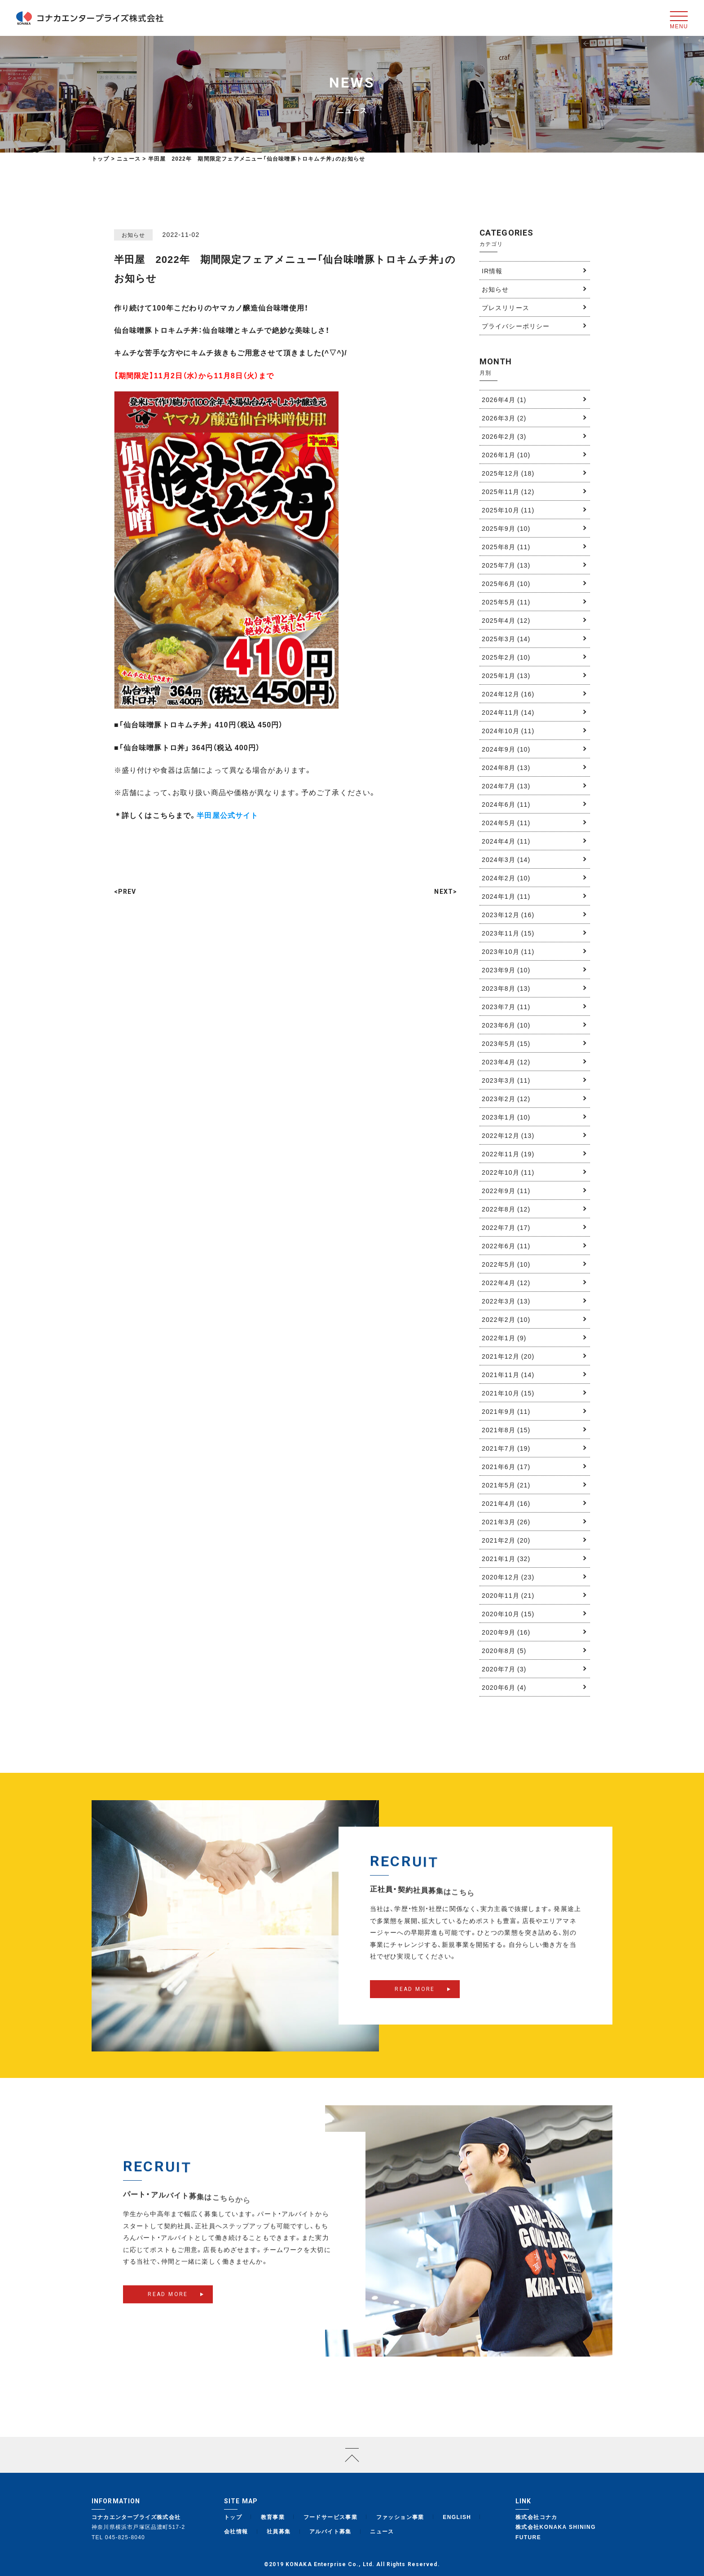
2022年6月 (506, 1245)
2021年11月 (508, 1374)
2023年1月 (506, 1116)
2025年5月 (506, 601)
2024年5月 (506, 822)
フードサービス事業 (331, 2517)
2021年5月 (506, 1484)
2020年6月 (504, 1687)
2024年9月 (506, 748)
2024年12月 (508, 693)
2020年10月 (508, 1613)
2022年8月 (506, 1208)
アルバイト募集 (330, 2531)
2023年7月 (506, 1006)
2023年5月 (506, 1043)
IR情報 (492, 270)
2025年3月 (506, 638)
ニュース (382, 2531)
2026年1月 (506, 454)
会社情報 (236, 2531)
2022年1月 (504, 1337)
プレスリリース (505, 307)
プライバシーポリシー (516, 325)
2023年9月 (506, 969)
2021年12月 (508, 1355)
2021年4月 (506, 1503)
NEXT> (445, 891)
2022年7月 (506, 1227)
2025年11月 (508, 491)
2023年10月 (508, 951)
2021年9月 (506, 1411)
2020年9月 (506, 1631)
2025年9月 (506, 528)
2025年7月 (506, 564)
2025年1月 (506, 675)
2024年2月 (506, 877)
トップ (101, 158)
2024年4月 (506, 840)
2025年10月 (508, 509)
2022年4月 (506, 1282)
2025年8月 (506, 546)
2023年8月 (506, 988)
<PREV (125, 891)
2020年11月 (508, 1595)
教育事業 (273, 2517)
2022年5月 (506, 1264)
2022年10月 (508, 1172)
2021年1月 (506, 1558)
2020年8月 (504, 1650)
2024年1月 (506, 896)
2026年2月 (504, 436)
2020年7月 (504, 1668)
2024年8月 (506, 767)
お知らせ (495, 288)
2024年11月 (508, 712)
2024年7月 (506, 785)
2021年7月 (506, 1447)
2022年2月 (506, 1319)
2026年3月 (504, 417)
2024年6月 (506, 804)
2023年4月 (506, 1061)
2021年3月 (506, 1521)
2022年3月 (506, 1300)
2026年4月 (504, 399)
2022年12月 (508, 1135)
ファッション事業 (400, 2517)
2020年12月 (508, 1576)
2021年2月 (506, 1539)
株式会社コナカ (536, 2517)
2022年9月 (506, 1190)
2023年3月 (506, 1080)
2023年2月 (506, 1098)
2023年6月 (506, 1024)
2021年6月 (506, 1466)
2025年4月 (506, 620)
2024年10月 (508, 730)
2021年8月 (506, 1429)
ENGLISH (457, 2517)
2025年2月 (506, 656)
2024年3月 (506, 859)
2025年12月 (508, 472)
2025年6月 (506, 583)
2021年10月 (508, 1392)
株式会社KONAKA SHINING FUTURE (555, 2532)
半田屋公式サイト (227, 814)
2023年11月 (508, 932)
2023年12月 (508, 914)
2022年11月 (508, 1153)
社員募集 (279, 2531)
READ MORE (415, 2005)
